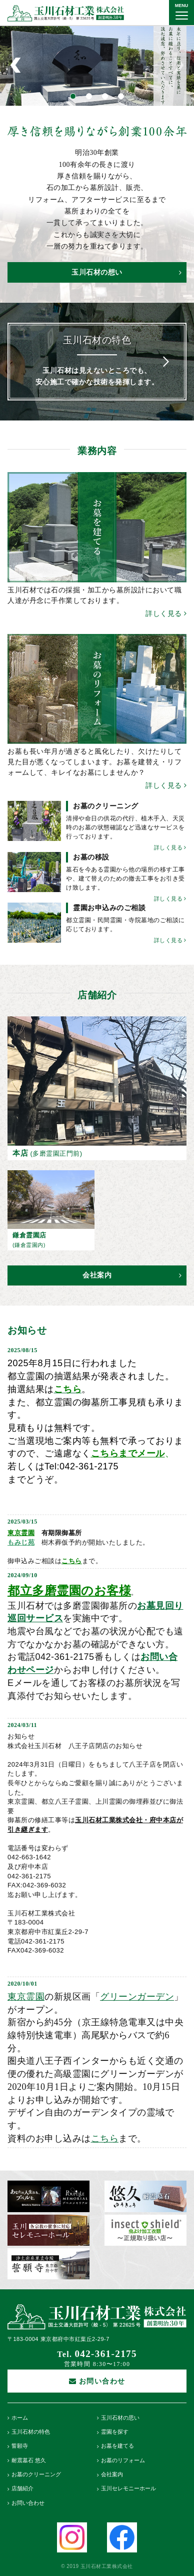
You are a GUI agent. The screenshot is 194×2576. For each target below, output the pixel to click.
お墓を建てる (117, 2446)
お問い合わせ (28, 2503)
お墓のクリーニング (36, 2474)
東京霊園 (21, 1533)
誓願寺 (20, 2446)
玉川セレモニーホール (128, 2488)
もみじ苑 (21, 1542)
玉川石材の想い (127, 272)
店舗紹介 (23, 2488)
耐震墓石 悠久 (29, 2460)
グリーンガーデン (137, 1997)
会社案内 (132, 1275)
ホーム (20, 2418)
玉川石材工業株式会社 (66, 13)
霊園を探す (114, 2432)
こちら (72, 1561)
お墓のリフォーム (123, 2460)
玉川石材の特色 (31, 2432)
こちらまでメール (128, 1453)
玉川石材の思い (120, 2418)
